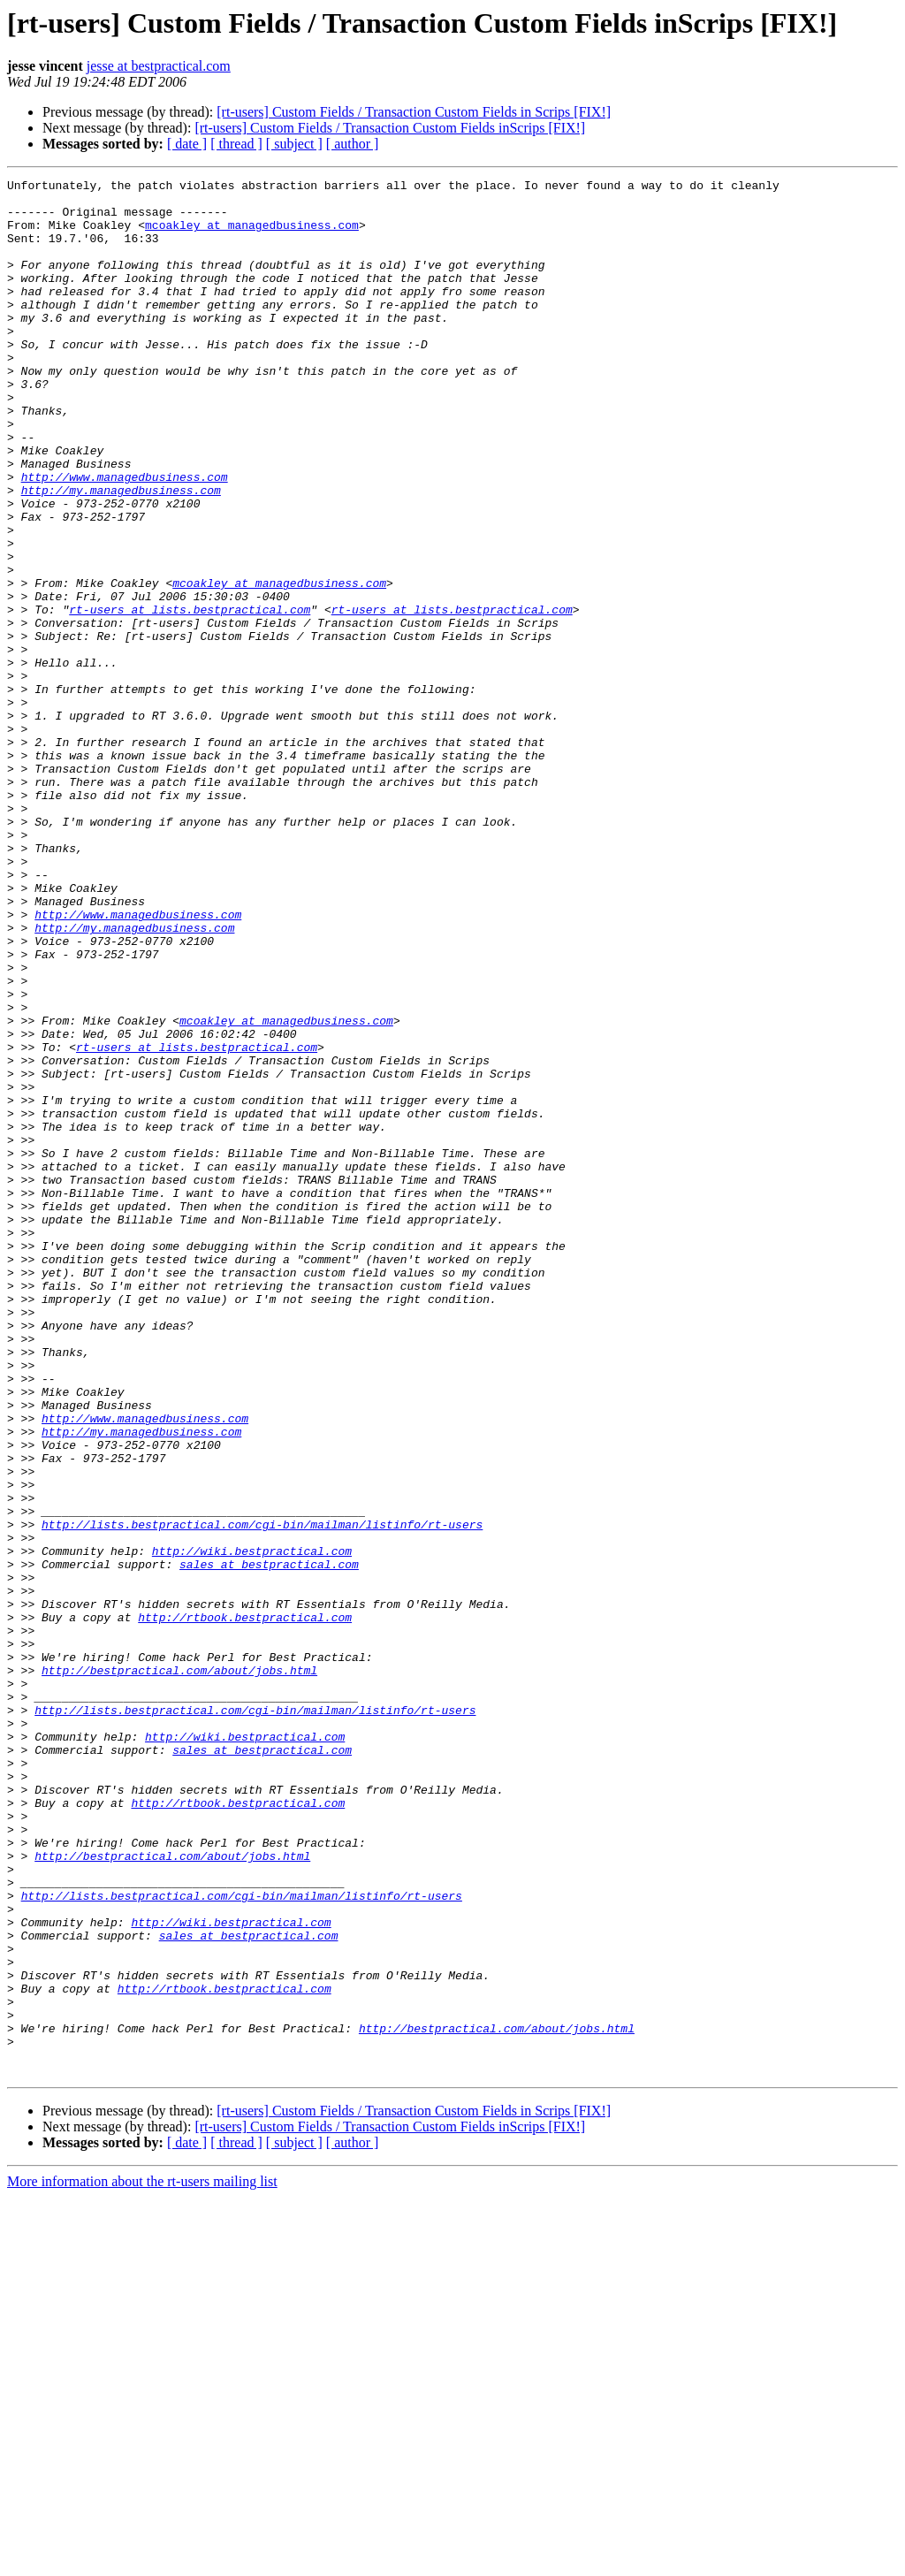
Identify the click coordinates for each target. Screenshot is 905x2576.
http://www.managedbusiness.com (124, 537)
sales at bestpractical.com (269, 1842)
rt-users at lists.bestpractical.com (189, 697)
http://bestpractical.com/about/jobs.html (179, 1970)
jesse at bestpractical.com (159, 65)
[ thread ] (236, 143)
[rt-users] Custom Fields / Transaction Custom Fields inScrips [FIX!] (389, 127)
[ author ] (352, 143)
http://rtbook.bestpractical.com (245, 1906)
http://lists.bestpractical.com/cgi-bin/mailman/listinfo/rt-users (262, 1794)
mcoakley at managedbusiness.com (252, 235)
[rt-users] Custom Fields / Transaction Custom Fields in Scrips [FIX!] (414, 111)
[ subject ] (294, 143)
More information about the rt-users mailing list (142, 2560)
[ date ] (187, 143)
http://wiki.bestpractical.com (252, 1826)
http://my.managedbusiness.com (121, 553)
